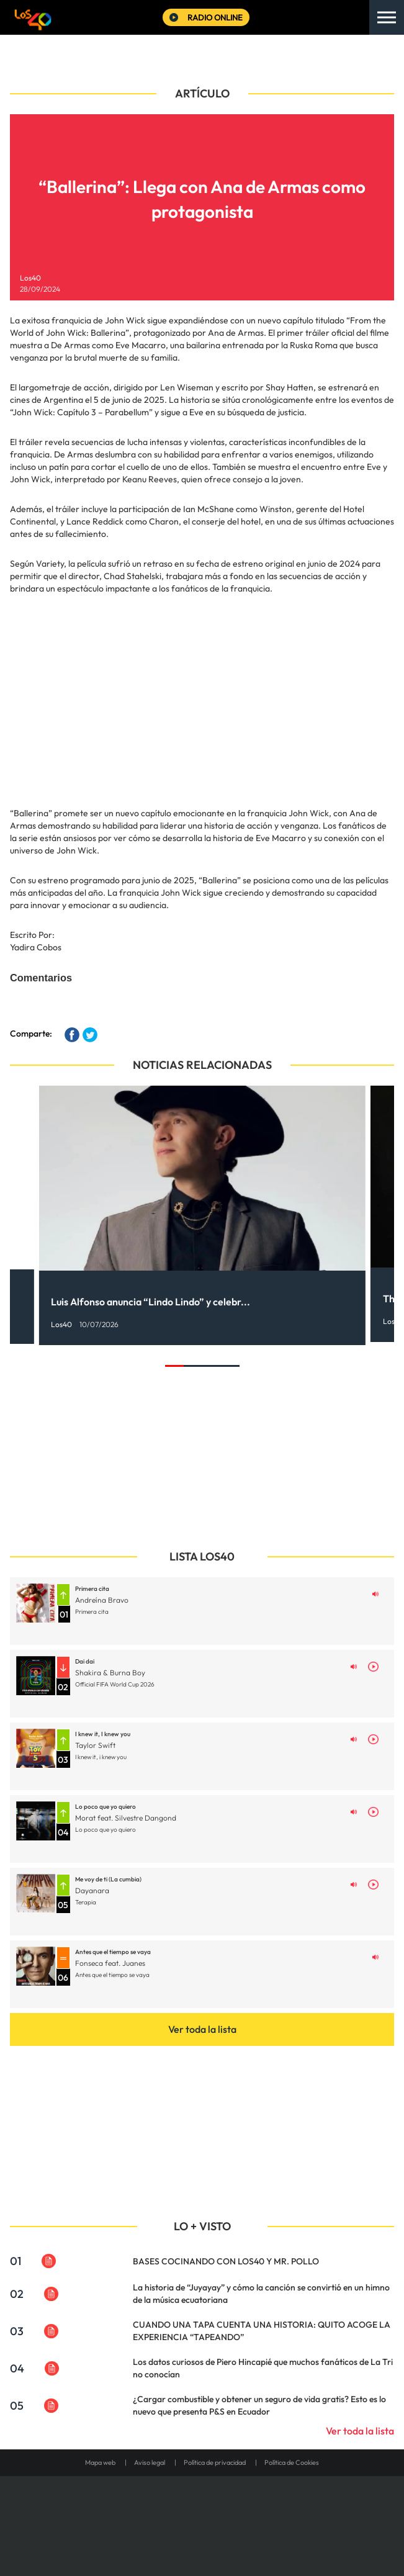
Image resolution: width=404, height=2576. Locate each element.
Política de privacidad (215, 2462)
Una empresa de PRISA (202, 2509)
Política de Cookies (291, 2462)
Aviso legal (149, 2462)
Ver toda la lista (202, 2029)
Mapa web (100, 2462)
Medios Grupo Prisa (202, 2539)
